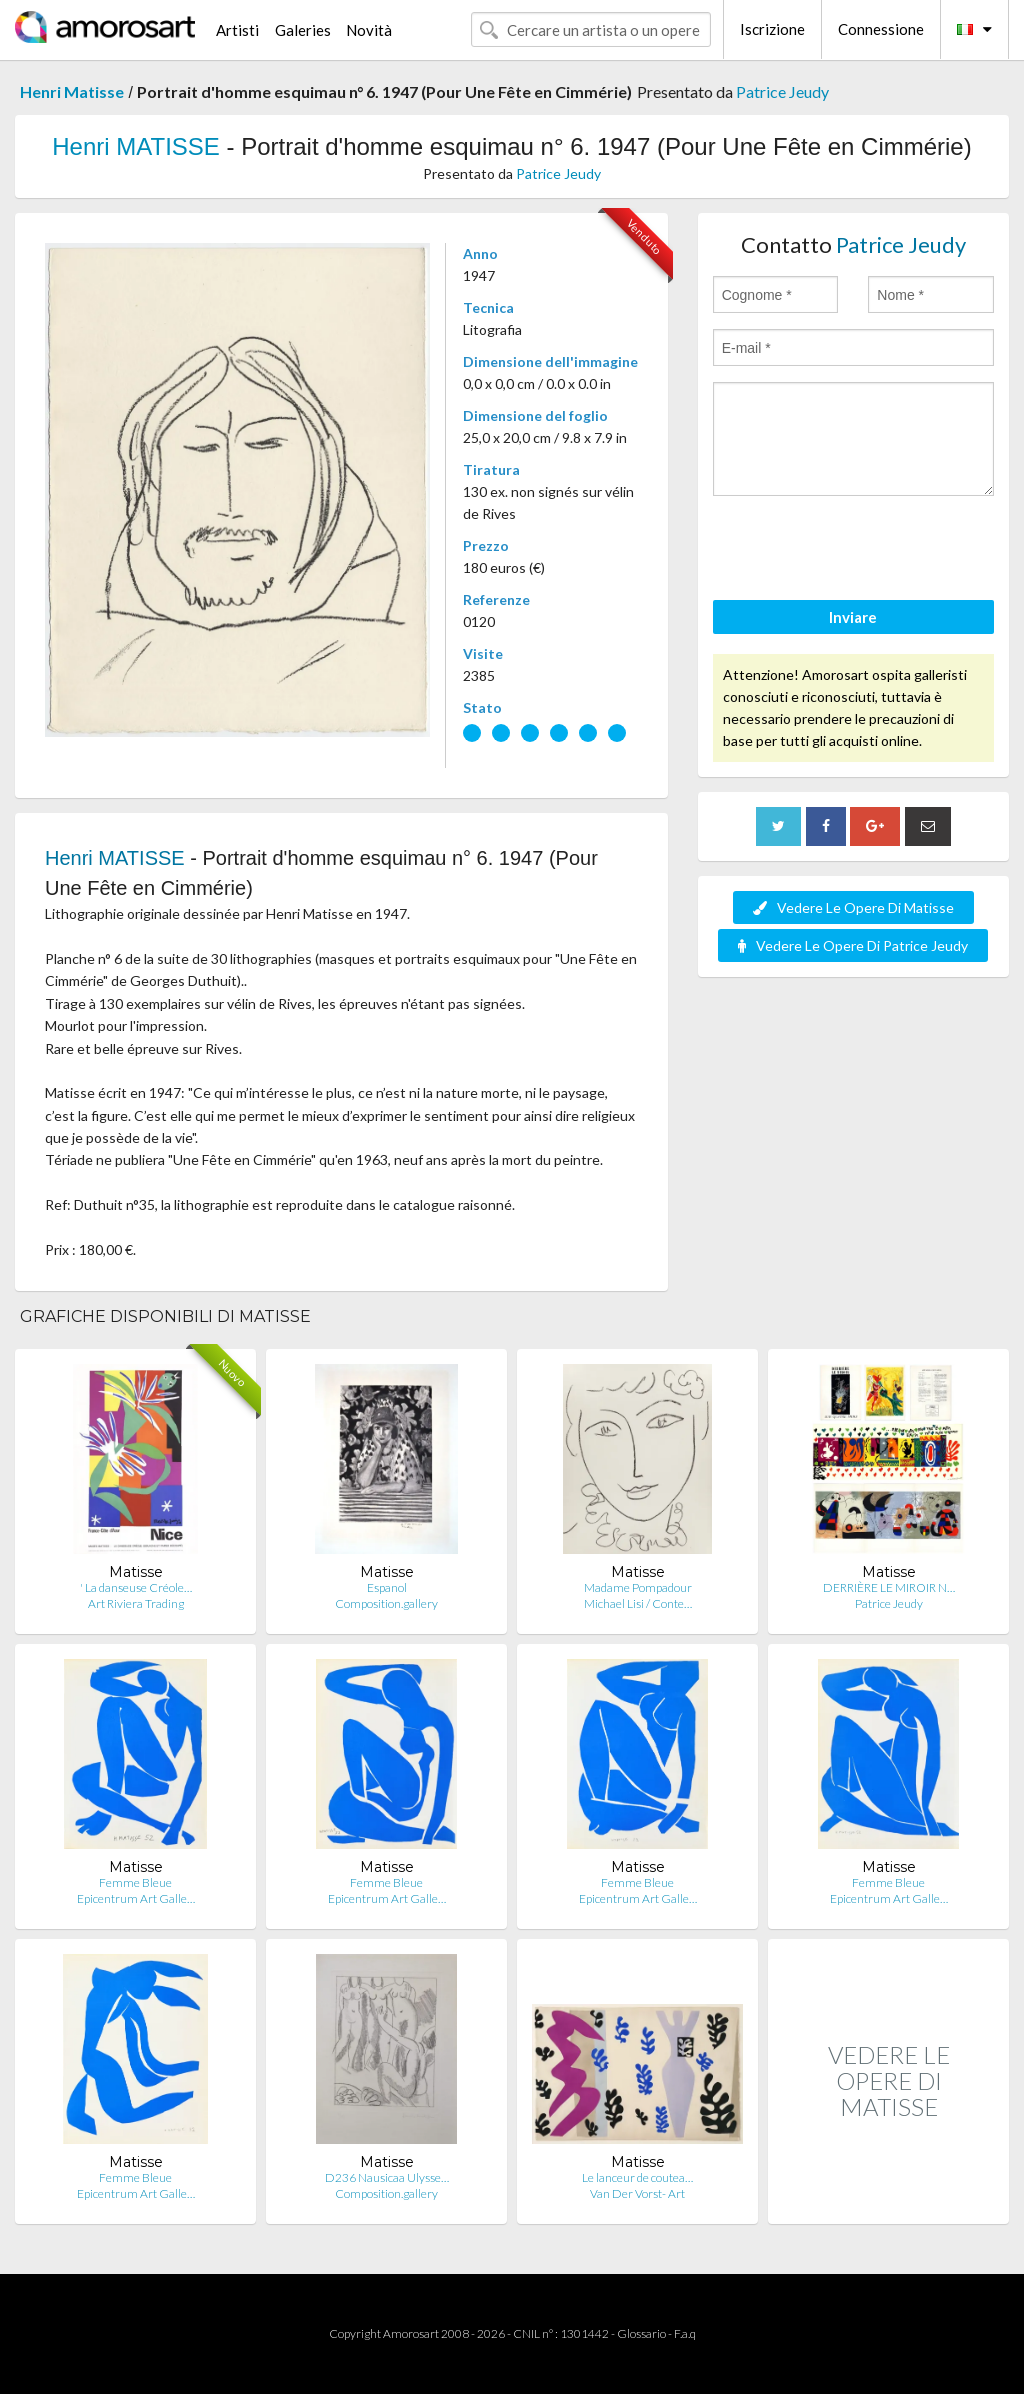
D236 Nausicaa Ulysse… (387, 2177)
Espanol (387, 1587)
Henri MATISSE (136, 146)
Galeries (303, 30)
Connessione (881, 29)
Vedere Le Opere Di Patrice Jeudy (853, 945)
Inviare (853, 617)
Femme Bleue (135, 1882)
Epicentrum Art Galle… (136, 1898)
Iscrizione (772, 29)
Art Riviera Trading (136, 1603)
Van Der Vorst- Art (637, 2193)
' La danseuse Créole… (136, 1587)
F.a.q (685, 2333)
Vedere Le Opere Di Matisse (853, 907)
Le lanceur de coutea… (637, 2177)
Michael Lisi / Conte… (638, 1603)
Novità (369, 30)
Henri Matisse (72, 91)
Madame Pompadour (638, 1587)
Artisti (237, 30)
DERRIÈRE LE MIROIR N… (889, 1587)
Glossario (641, 2333)
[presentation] (865, 551)
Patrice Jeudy (782, 91)
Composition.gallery (386, 1603)
